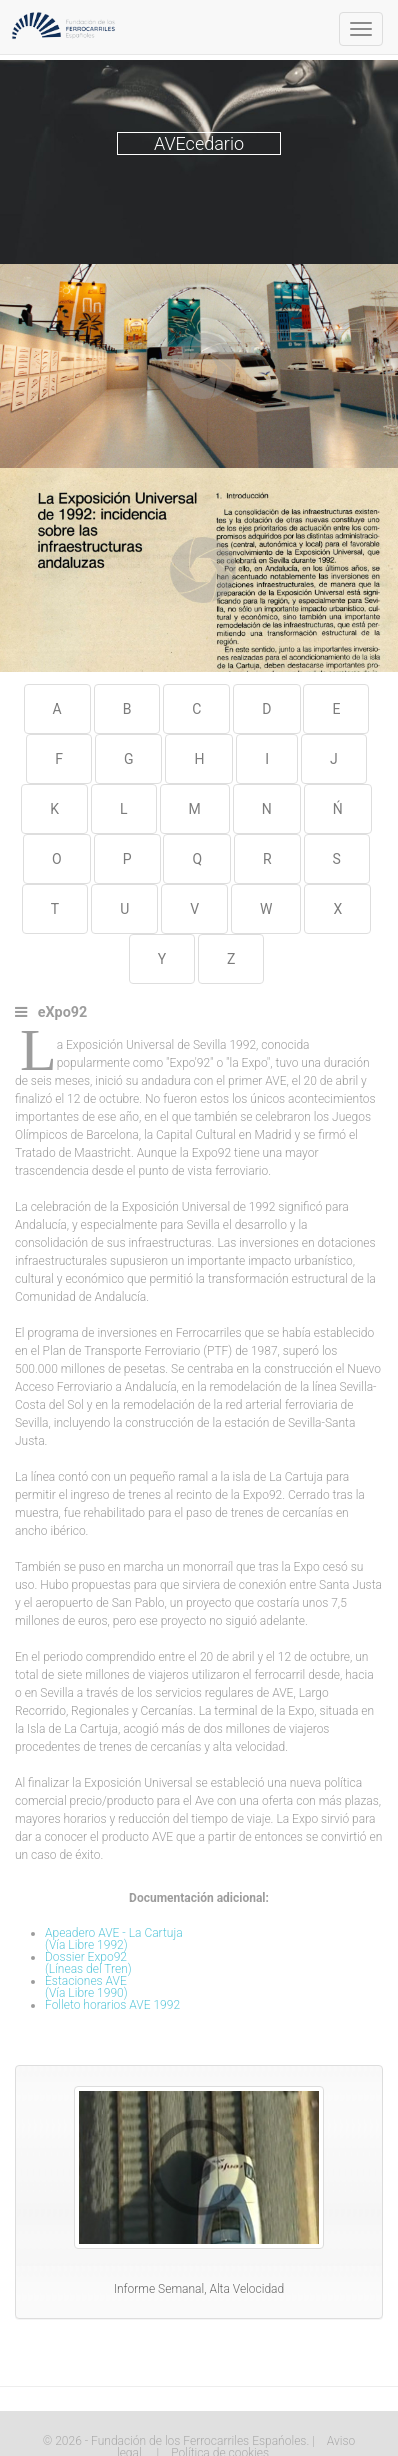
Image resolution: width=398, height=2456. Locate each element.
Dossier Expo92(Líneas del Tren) (88, 1963)
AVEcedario (199, 143)
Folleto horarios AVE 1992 (112, 2005)
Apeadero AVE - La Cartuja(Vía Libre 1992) (114, 1939)
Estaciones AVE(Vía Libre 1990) (86, 1987)
